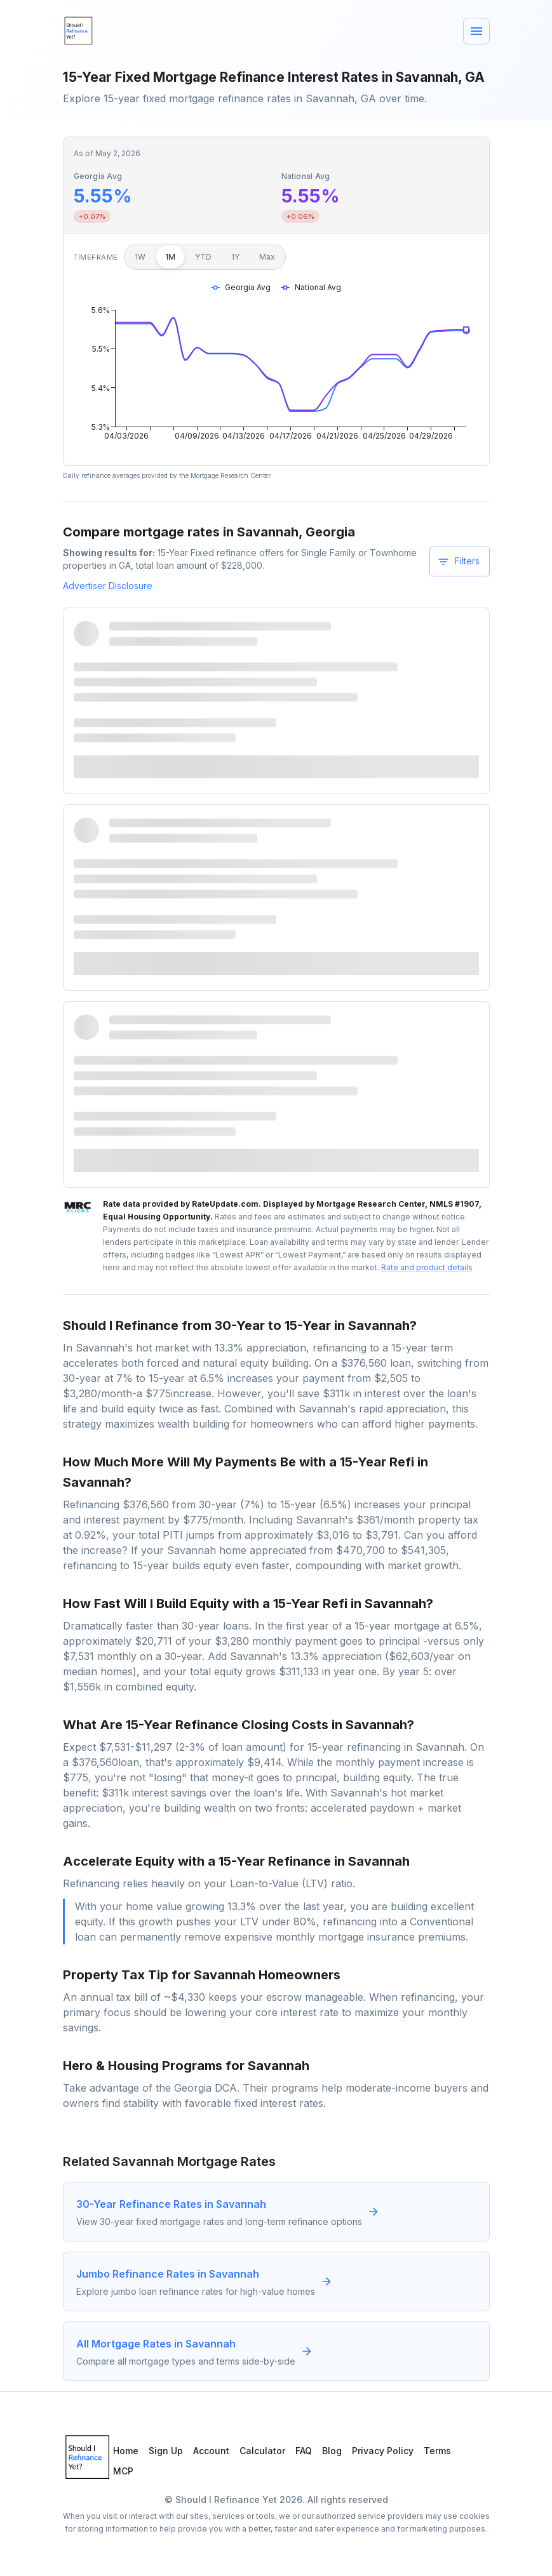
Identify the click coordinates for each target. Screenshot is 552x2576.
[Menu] (476, 31)
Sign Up (166, 2450)
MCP (123, 2471)
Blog (332, 2450)
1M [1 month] (170, 257)
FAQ (303, 2450)
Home (125, 2450)
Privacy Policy (383, 2450)
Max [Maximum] (267, 257)
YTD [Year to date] (203, 257)
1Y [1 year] (235, 257)
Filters (458, 561)
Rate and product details (427, 1267)
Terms (437, 2450)
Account (211, 2450)
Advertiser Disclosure (107, 585)
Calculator (262, 2450)
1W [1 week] (140, 257)
